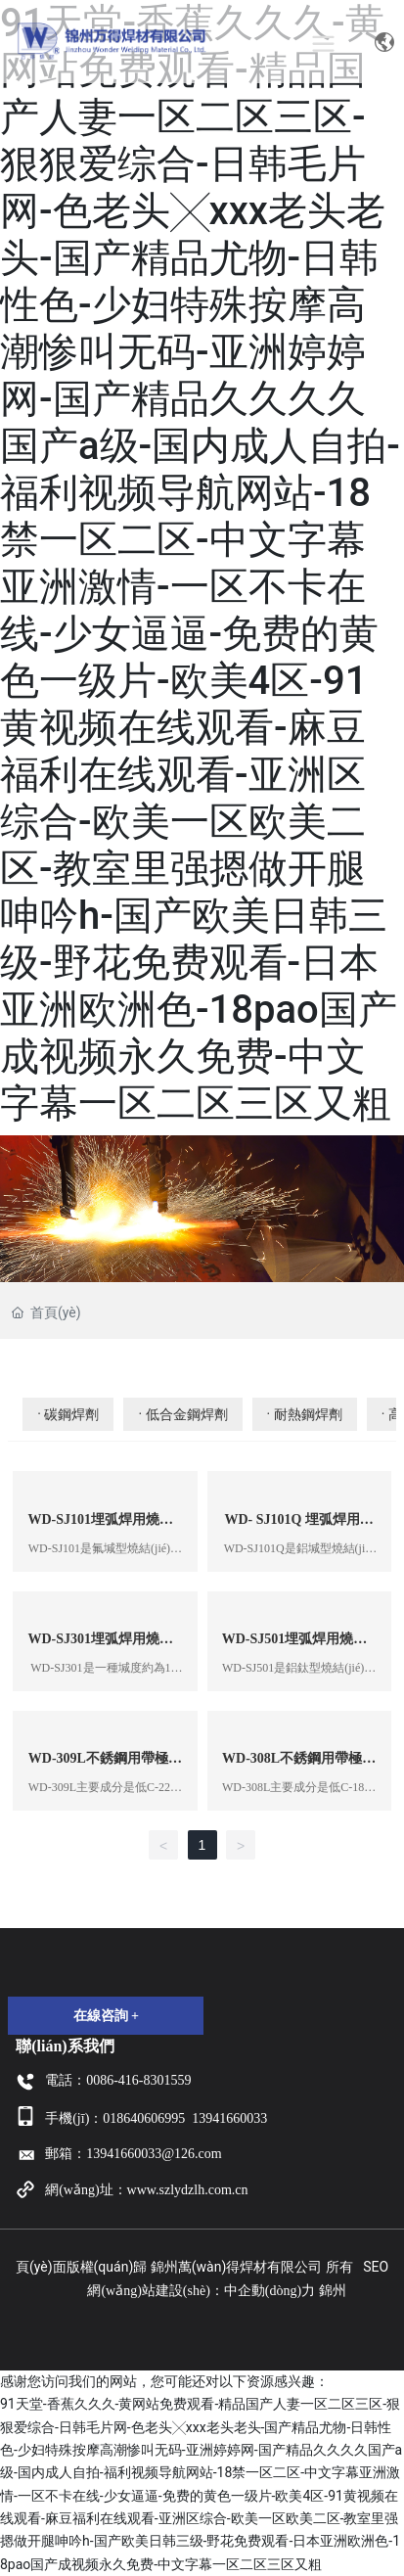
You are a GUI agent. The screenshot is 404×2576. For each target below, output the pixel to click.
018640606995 (144, 2118)
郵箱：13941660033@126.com (133, 2153)
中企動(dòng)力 (269, 2290)
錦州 (332, 2290)
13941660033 (229, 2118)
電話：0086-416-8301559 (118, 2080)
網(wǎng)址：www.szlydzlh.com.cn (146, 2190)
